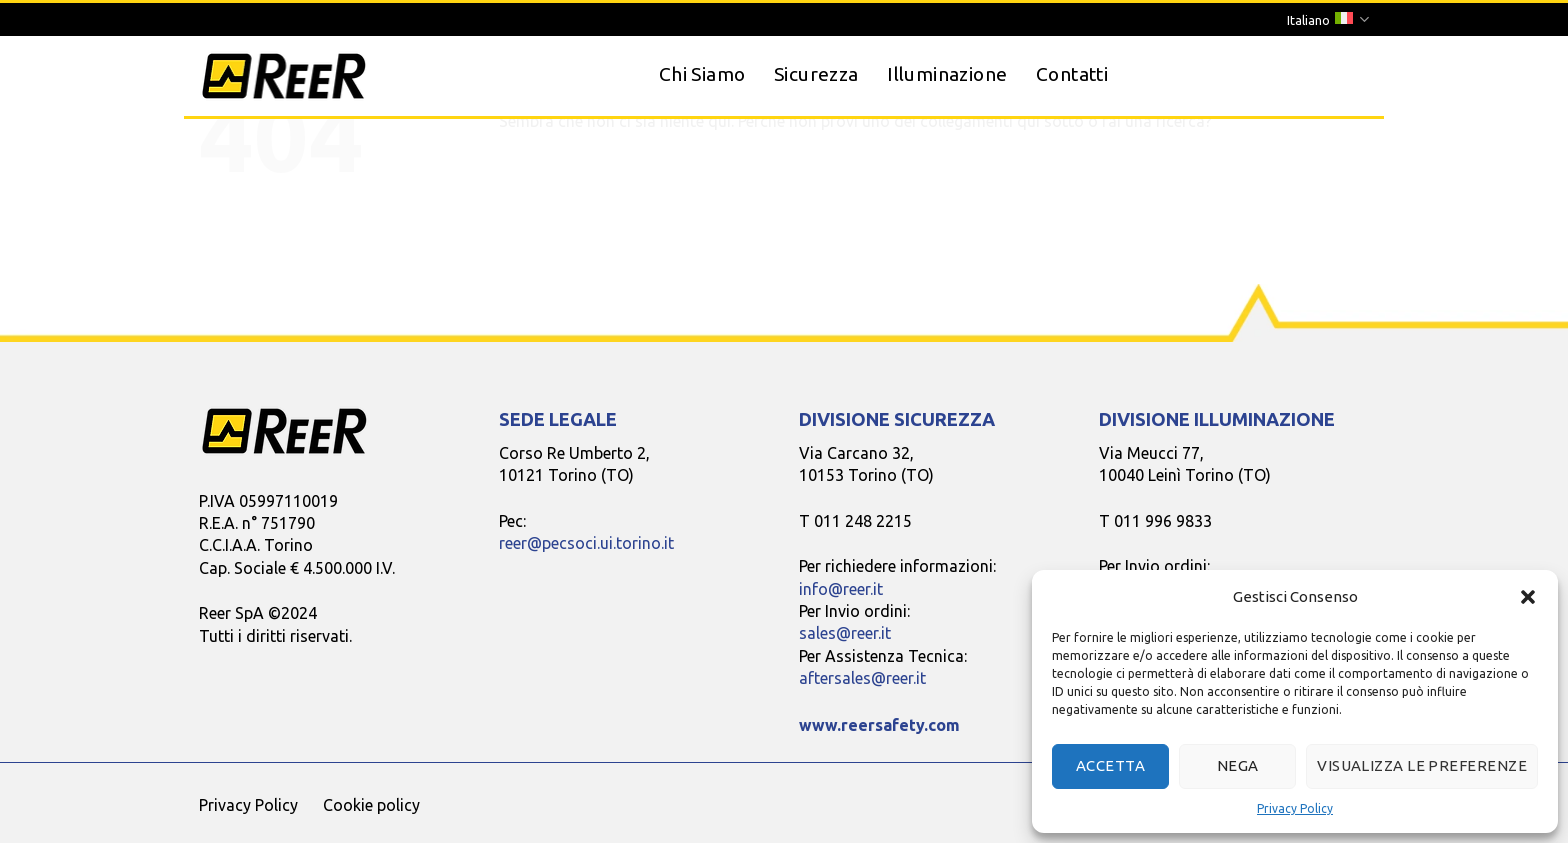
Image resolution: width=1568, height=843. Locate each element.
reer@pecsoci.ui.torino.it (586, 543)
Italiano (1328, 19)
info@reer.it (841, 589)
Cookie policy (371, 805)
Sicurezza (816, 74)
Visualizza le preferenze (1422, 765)
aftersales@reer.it (862, 678)
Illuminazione (947, 74)
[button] (1528, 597)
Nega (1238, 765)
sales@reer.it (845, 633)
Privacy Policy (1295, 808)
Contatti (1072, 74)
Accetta (1110, 765)
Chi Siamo (702, 74)
